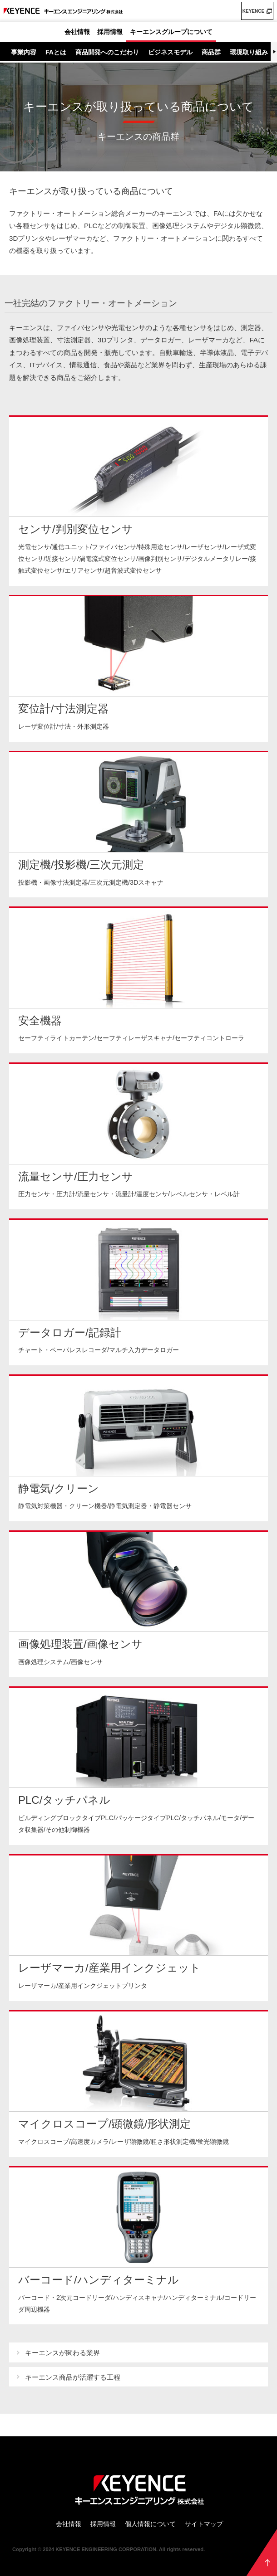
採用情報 (110, 31)
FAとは (55, 52)
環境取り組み (249, 52)
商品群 (211, 52)
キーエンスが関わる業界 (62, 2353)
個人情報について (150, 2523)
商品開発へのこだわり (107, 52)
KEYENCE (253, 11)
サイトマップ (204, 2523)
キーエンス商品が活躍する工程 (72, 2377)
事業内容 (23, 52)
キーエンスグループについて (171, 31)
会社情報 (77, 31)
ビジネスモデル (170, 52)
